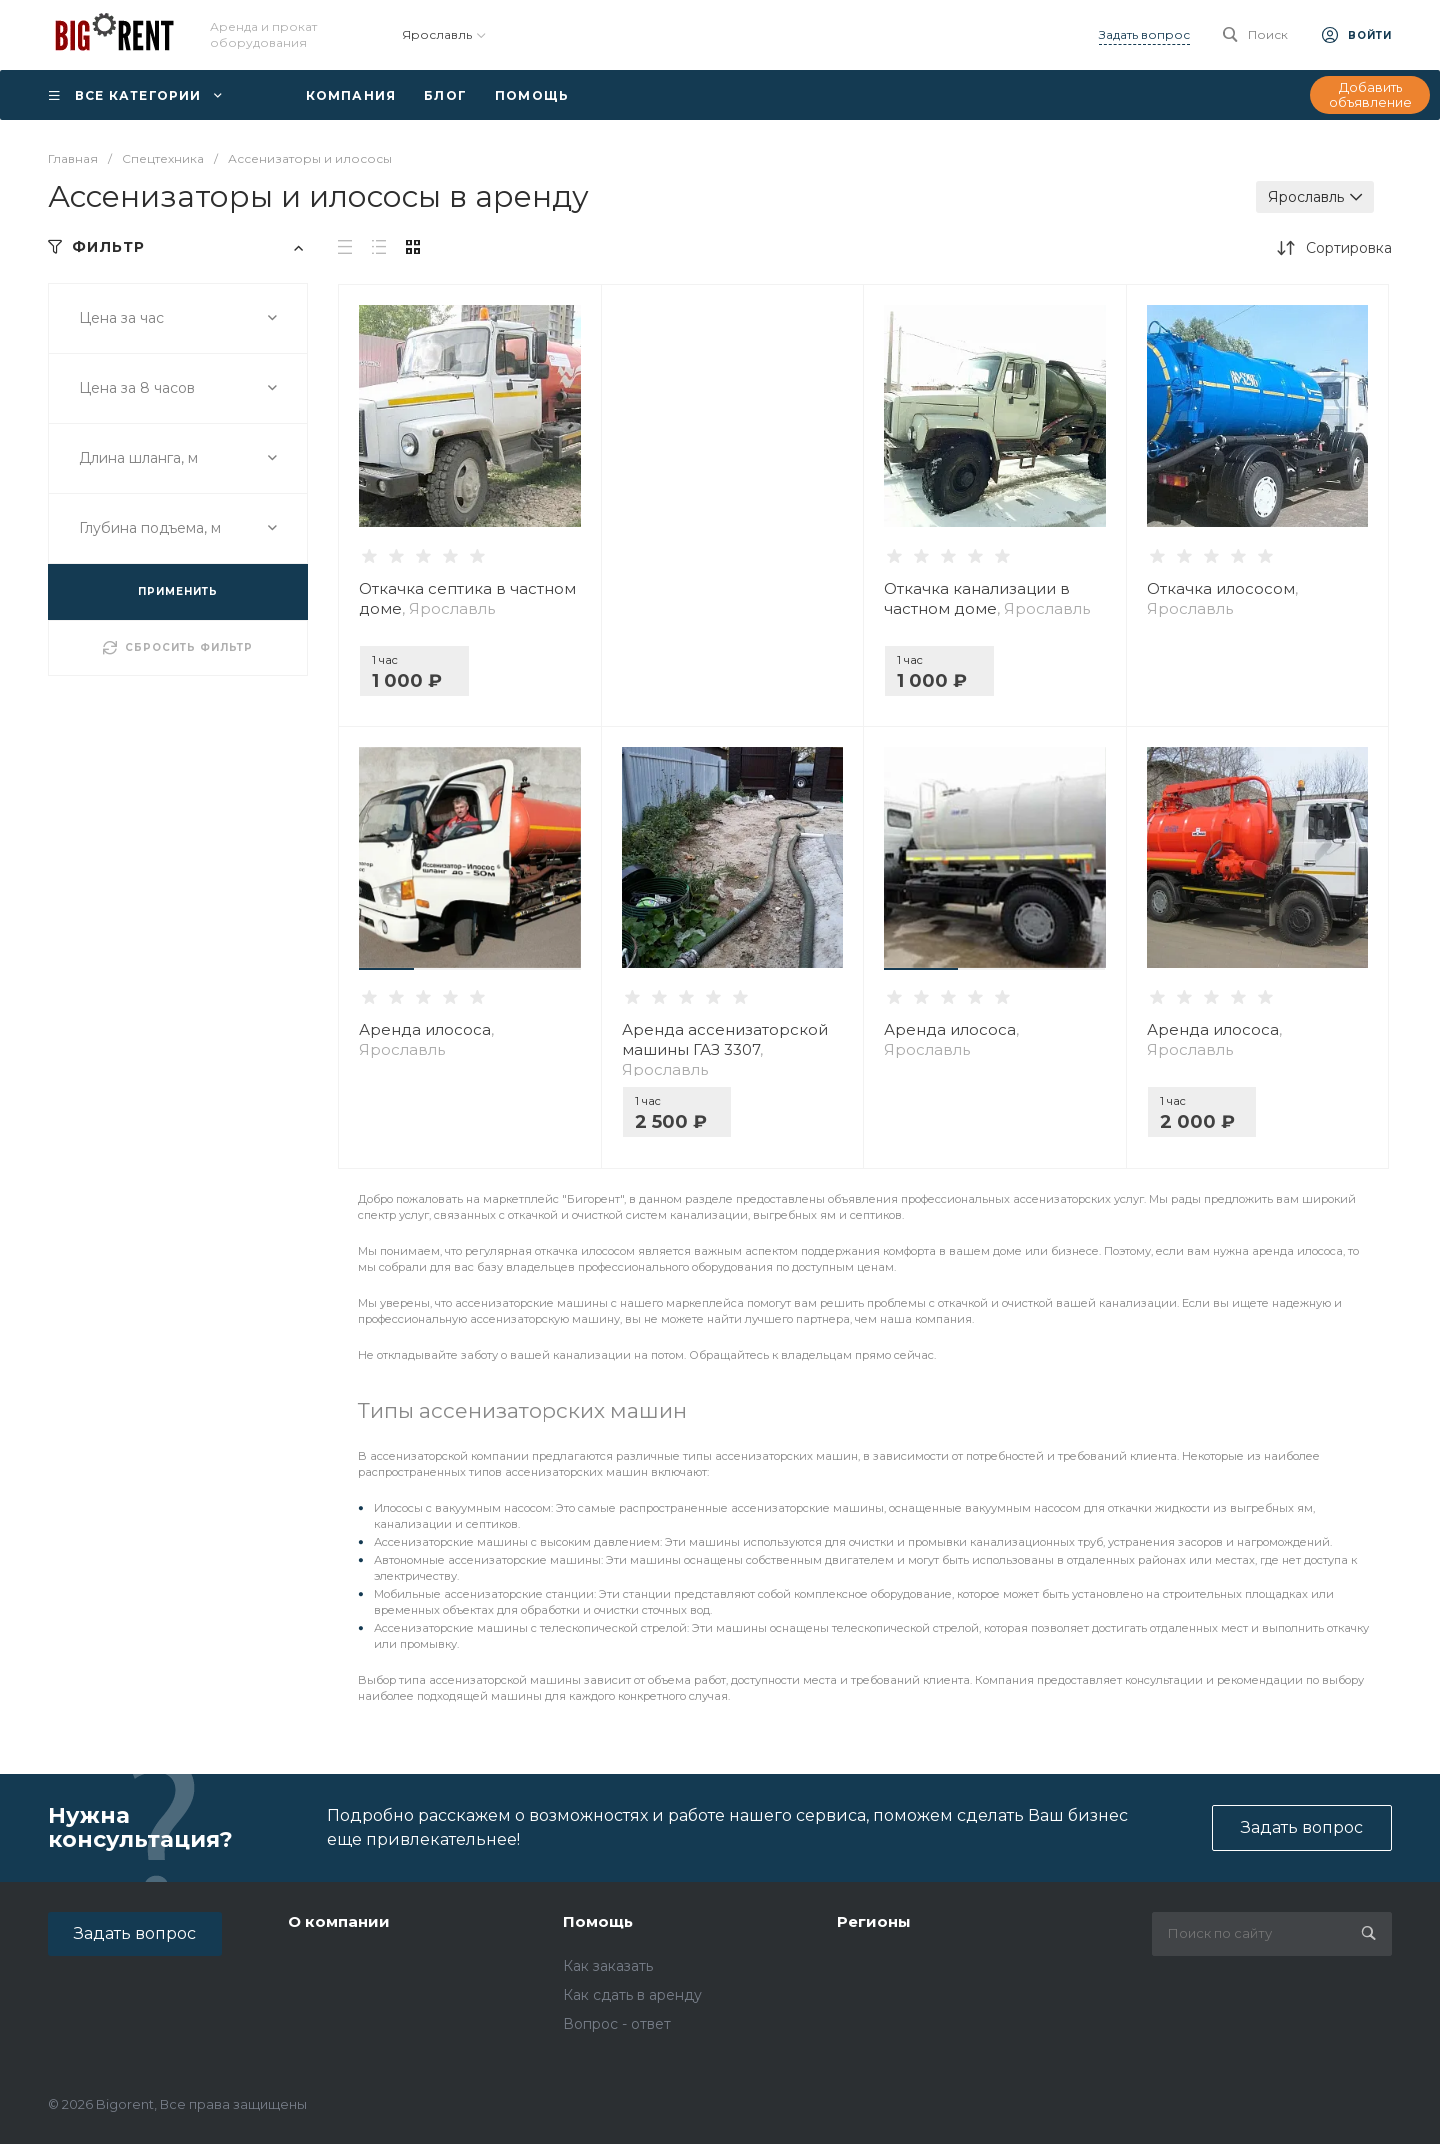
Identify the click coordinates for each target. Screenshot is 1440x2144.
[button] (386, 969)
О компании (339, 1921)
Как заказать (608, 1966)
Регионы (874, 1921)
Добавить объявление (1370, 95)
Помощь (598, 1921)
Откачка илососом (1222, 598)
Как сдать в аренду (632, 1995)
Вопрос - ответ (617, 2024)
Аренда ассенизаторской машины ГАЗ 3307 (725, 1049)
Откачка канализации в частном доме (987, 598)
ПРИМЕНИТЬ (178, 591)
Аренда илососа (426, 1039)
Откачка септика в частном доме (467, 598)
